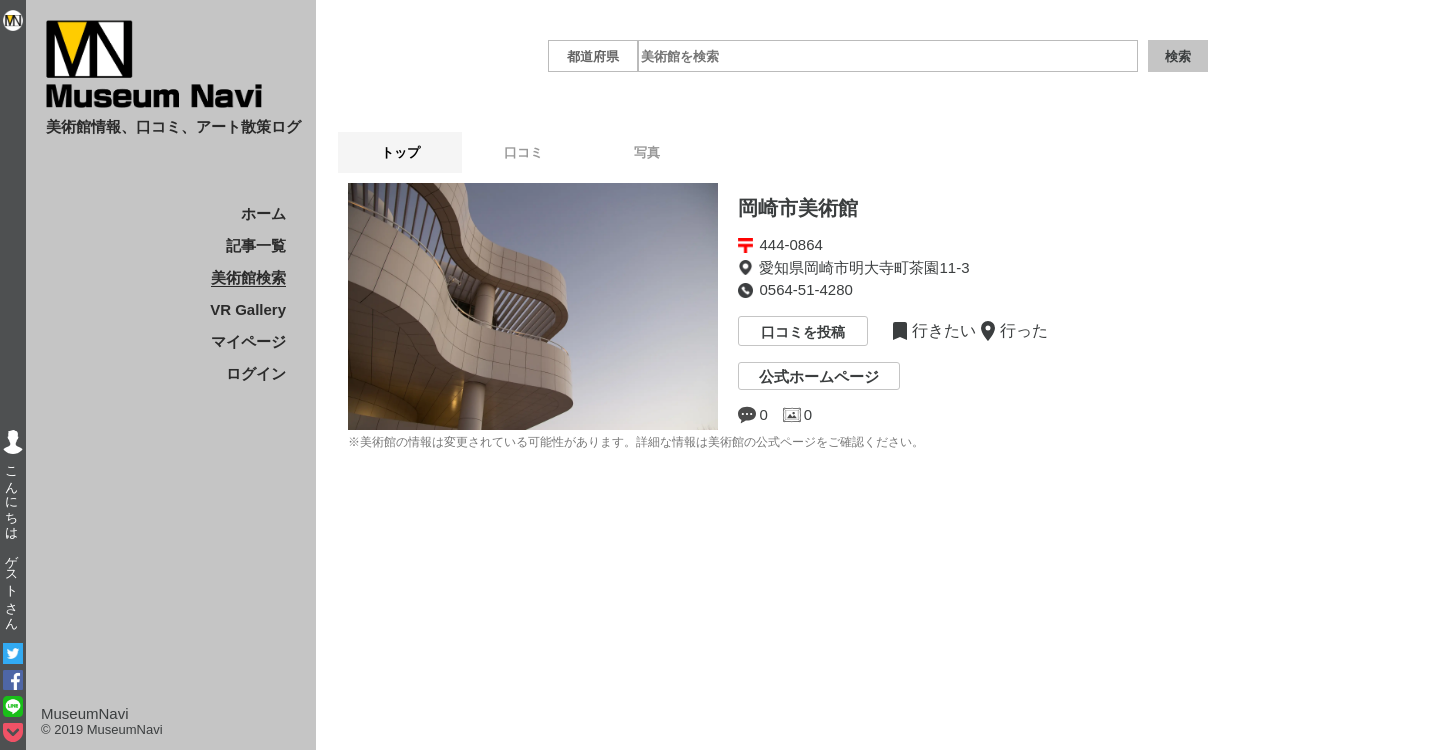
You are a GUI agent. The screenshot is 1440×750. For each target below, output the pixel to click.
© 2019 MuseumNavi (102, 729)
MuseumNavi (85, 713)
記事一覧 (256, 245)
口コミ (563, 152)
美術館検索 (248, 277)
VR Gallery (248, 309)
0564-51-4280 (805, 289)
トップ (413, 152)
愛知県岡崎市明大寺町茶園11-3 (864, 267)
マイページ (248, 341)
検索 (1178, 56)
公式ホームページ (819, 376)
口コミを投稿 (803, 333)
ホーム (263, 213)
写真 (713, 152)
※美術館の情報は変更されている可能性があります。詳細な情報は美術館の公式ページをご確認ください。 (636, 442)
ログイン (256, 373)
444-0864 (790, 244)
